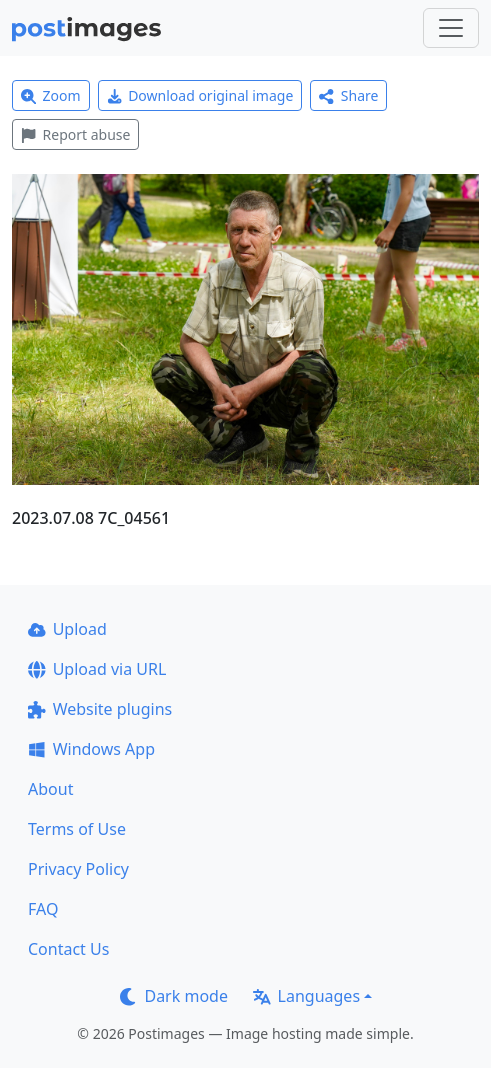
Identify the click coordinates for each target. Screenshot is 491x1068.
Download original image (200, 95)
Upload (67, 629)
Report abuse (75, 134)
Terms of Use (77, 829)
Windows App (91, 749)
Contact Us (68, 949)
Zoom (51, 95)
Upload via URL (97, 669)
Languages (306, 996)
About (50, 789)
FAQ (43, 909)
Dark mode (174, 996)
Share (348, 95)
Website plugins (100, 709)
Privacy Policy (78, 869)
